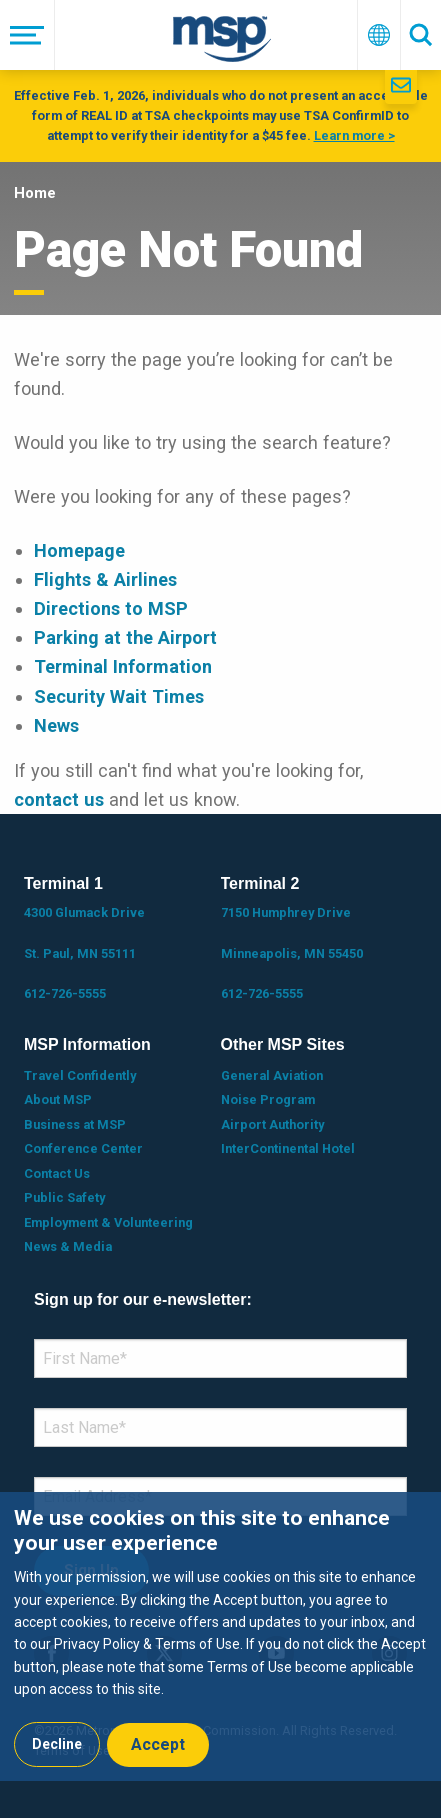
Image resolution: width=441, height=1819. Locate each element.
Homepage (79, 550)
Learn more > (354, 135)
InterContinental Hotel (288, 1148)
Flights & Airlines (105, 579)
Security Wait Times (119, 696)
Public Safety (64, 1197)
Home (35, 193)
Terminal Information (123, 666)
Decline (57, 1744)
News (56, 725)
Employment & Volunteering (108, 1222)
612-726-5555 (65, 993)
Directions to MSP (111, 608)
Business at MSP (75, 1124)
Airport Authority (272, 1124)
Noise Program (268, 1099)
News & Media (68, 1246)
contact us (59, 799)
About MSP (58, 1099)
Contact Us (57, 1173)
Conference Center (83, 1148)
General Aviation (272, 1075)
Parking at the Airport (125, 637)
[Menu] (27, 35)
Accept (158, 1744)
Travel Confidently (80, 1075)
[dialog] (220, 1636)
